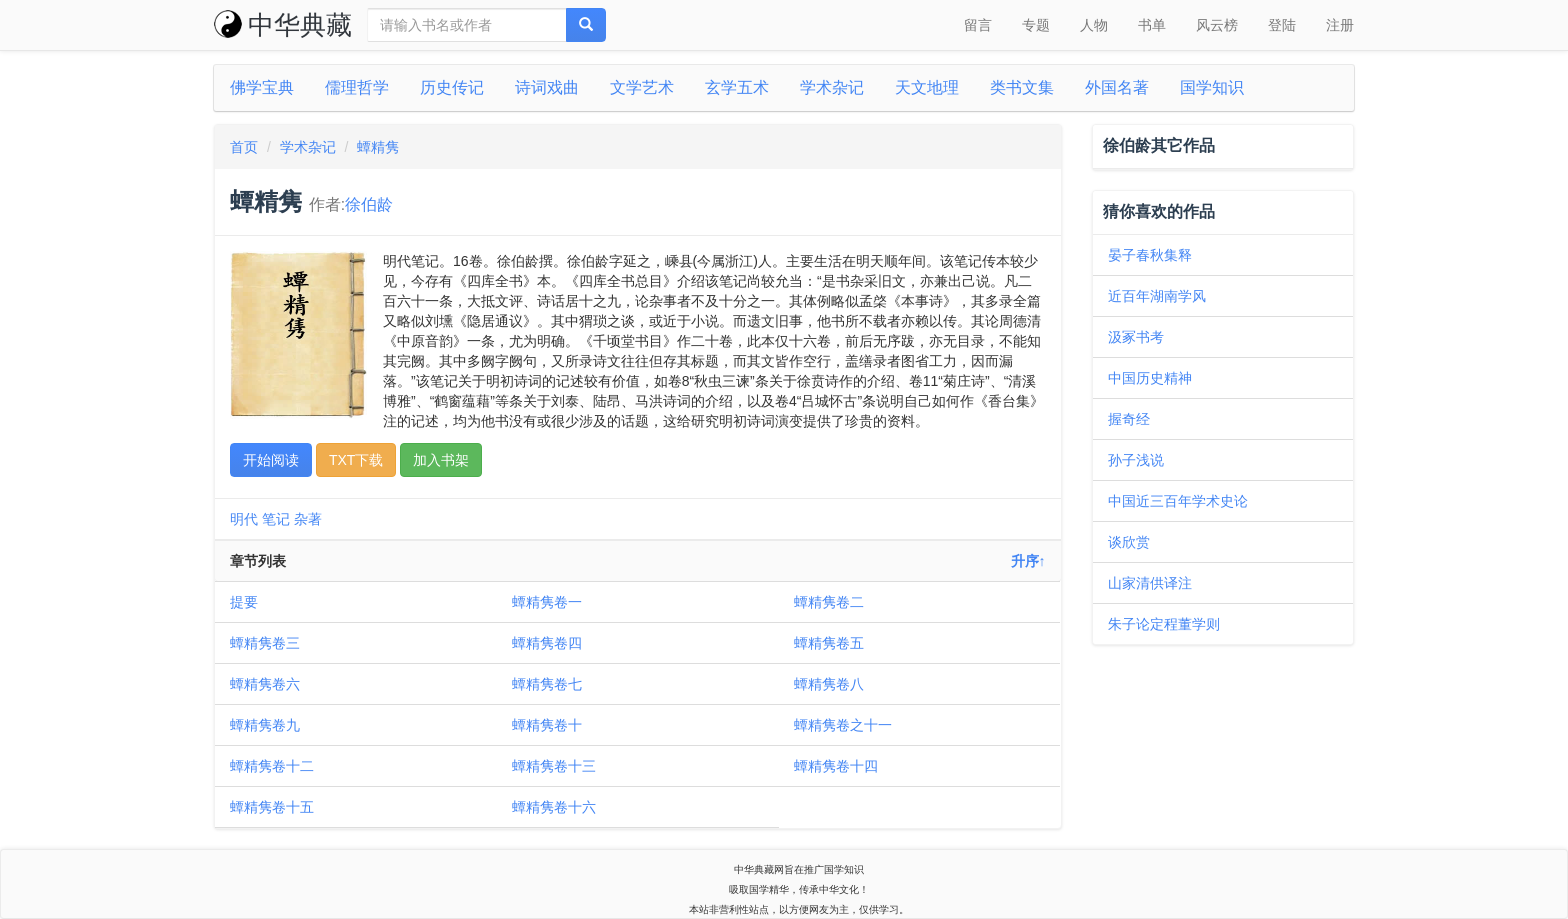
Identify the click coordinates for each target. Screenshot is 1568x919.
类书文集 (1022, 87)
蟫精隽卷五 (829, 643)
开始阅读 (271, 460)
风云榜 (1217, 25)
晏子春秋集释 (1150, 255)
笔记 (276, 519)
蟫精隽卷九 (265, 725)
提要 (244, 602)
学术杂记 (832, 87)
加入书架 (441, 460)
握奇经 (1129, 419)
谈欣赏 (1129, 542)
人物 (1094, 25)
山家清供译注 (1150, 583)
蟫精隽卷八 (829, 684)
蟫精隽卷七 (547, 684)
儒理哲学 (357, 87)
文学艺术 (642, 87)
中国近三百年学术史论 (1178, 501)
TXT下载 (356, 460)
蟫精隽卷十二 (272, 766)
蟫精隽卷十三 (554, 766)
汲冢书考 (1136, 337)
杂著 (308, 519)
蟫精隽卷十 (547, 725)
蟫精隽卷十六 (554, 807)
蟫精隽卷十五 (272, 807)
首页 (244, 147)
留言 (978, 25)
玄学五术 (737, 87)
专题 (1036, 25)
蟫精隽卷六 (265, 684)
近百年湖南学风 (1157, 296)
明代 (244, 519)
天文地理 (927, 87)
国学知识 (1212, 87)
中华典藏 (283, 25)
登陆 (1282, 25)
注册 (1340, 25)
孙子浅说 (1136, 460)
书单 (1152, 25)
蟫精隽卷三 (265, 643)
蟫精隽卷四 (547, 643)
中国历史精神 (1150, 378)
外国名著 (1117, 87)
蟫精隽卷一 (547, 602)
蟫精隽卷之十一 (843, 725)
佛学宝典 (262, 87)
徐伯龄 (369, 204)
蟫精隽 (378, 147)
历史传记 (452, 87)
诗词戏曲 (547, 87)
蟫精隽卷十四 (836, 766)
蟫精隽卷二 (829, 602)
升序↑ (1028, 561)
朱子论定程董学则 (1164, 624)
